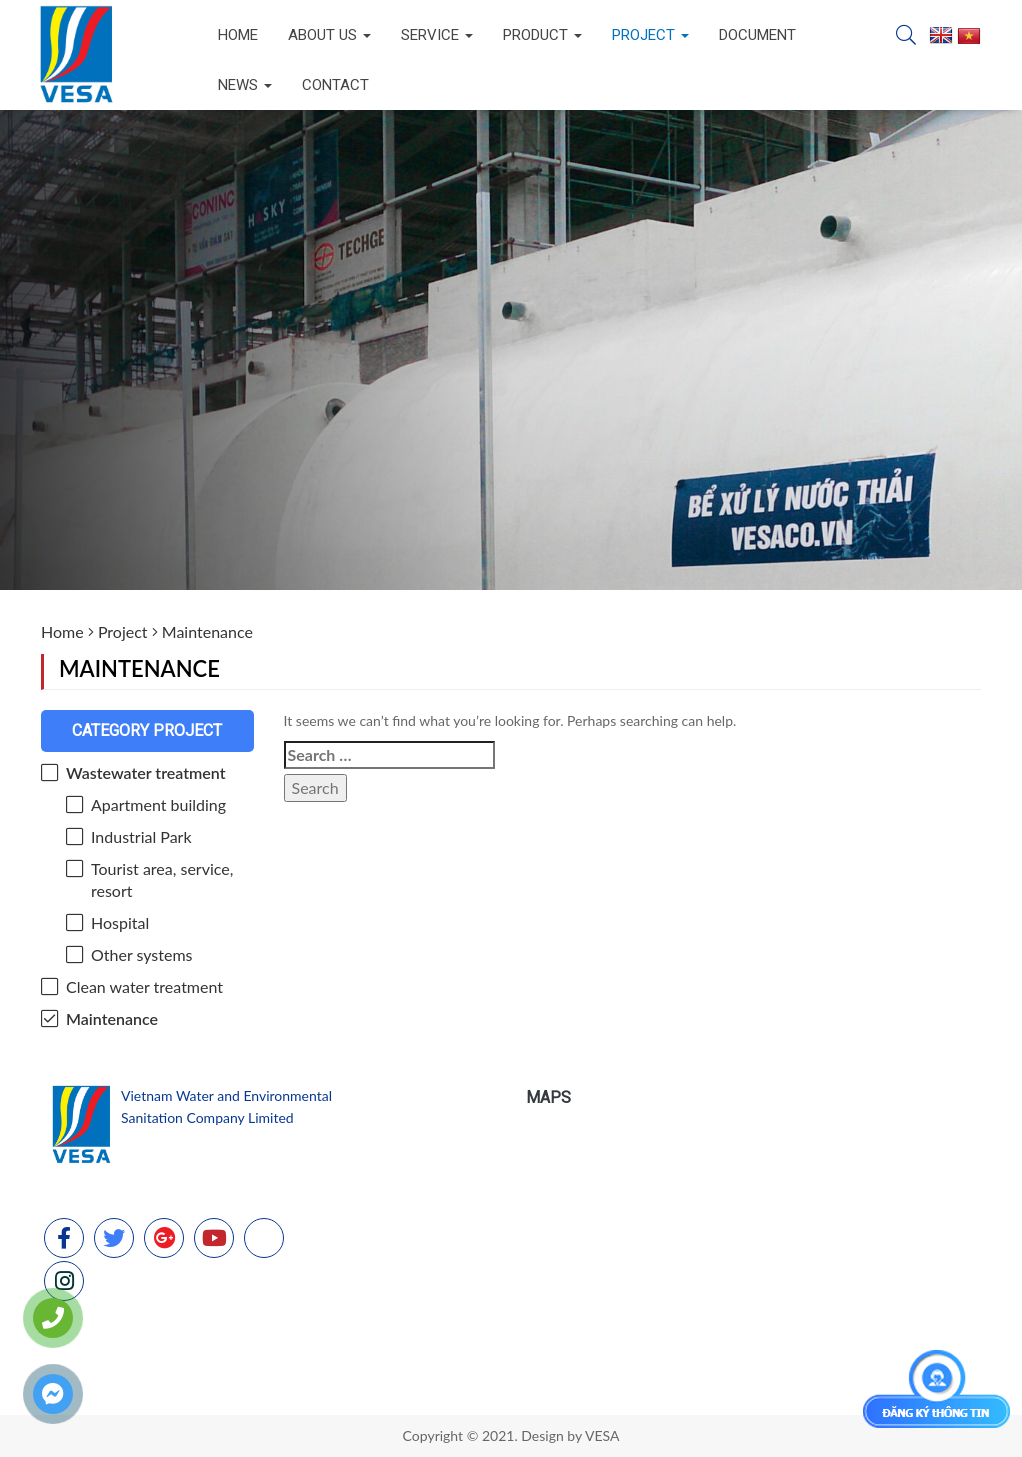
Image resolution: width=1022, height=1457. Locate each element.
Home (238, 35)
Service (437, 35)
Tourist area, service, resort (162, 879)
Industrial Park (141, 836)
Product (542, 35)
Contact (335, 85)
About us (329, 35)
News (245, 85)
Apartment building (158, 804)
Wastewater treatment (146, 772)
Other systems (142, 954)
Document (757, 35)
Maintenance (112, 1018)
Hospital (120, 922)
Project (650, 35)
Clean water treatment (144, 986)
